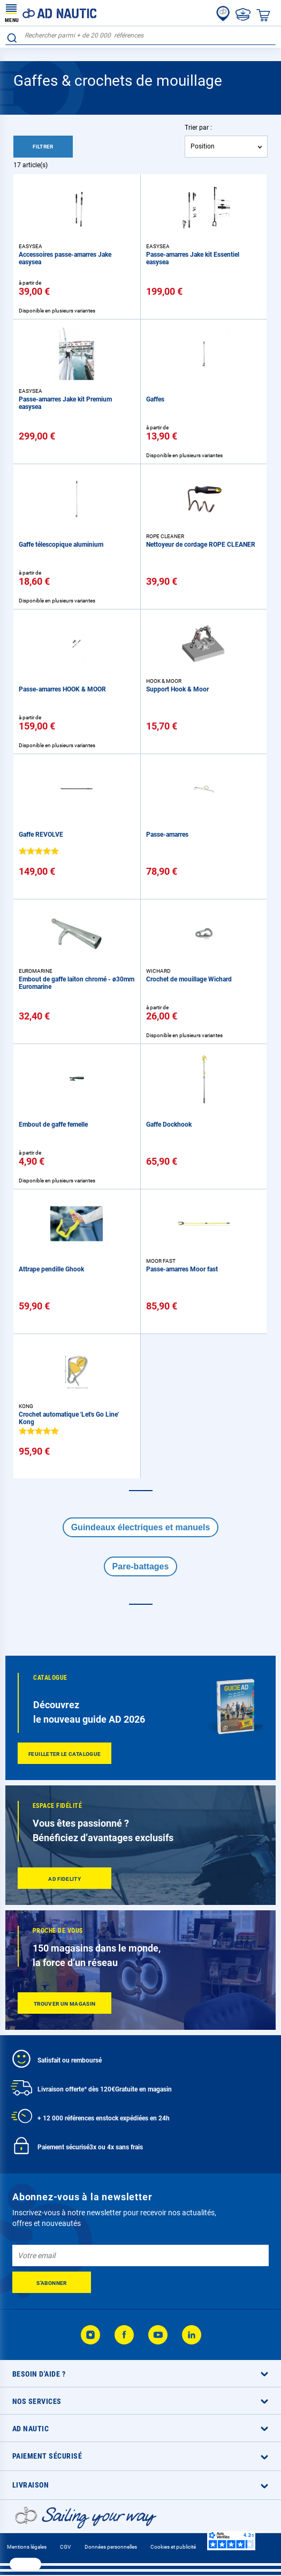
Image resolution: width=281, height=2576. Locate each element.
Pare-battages (140, 1566)
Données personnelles (111, 2547)
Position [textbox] (203, 146)
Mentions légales (27, 2547)
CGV (65, 2547)
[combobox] (140, 35)
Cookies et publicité (173, 2547)
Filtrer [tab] (43, 147)
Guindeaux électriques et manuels (140, 1527)
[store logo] (50, 13)
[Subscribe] (51, 2282)
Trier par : (198, 127)
